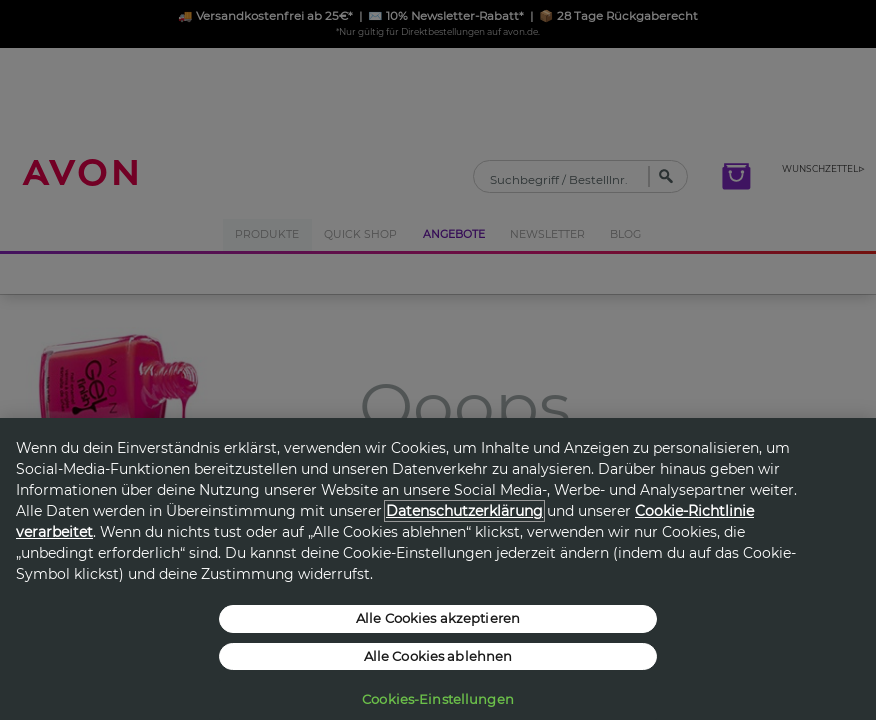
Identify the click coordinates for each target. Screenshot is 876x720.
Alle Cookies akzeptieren (438, 618)
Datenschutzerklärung (464, 511)
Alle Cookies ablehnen (438, 656)
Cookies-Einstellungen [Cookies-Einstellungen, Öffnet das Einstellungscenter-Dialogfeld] (438, 699)
